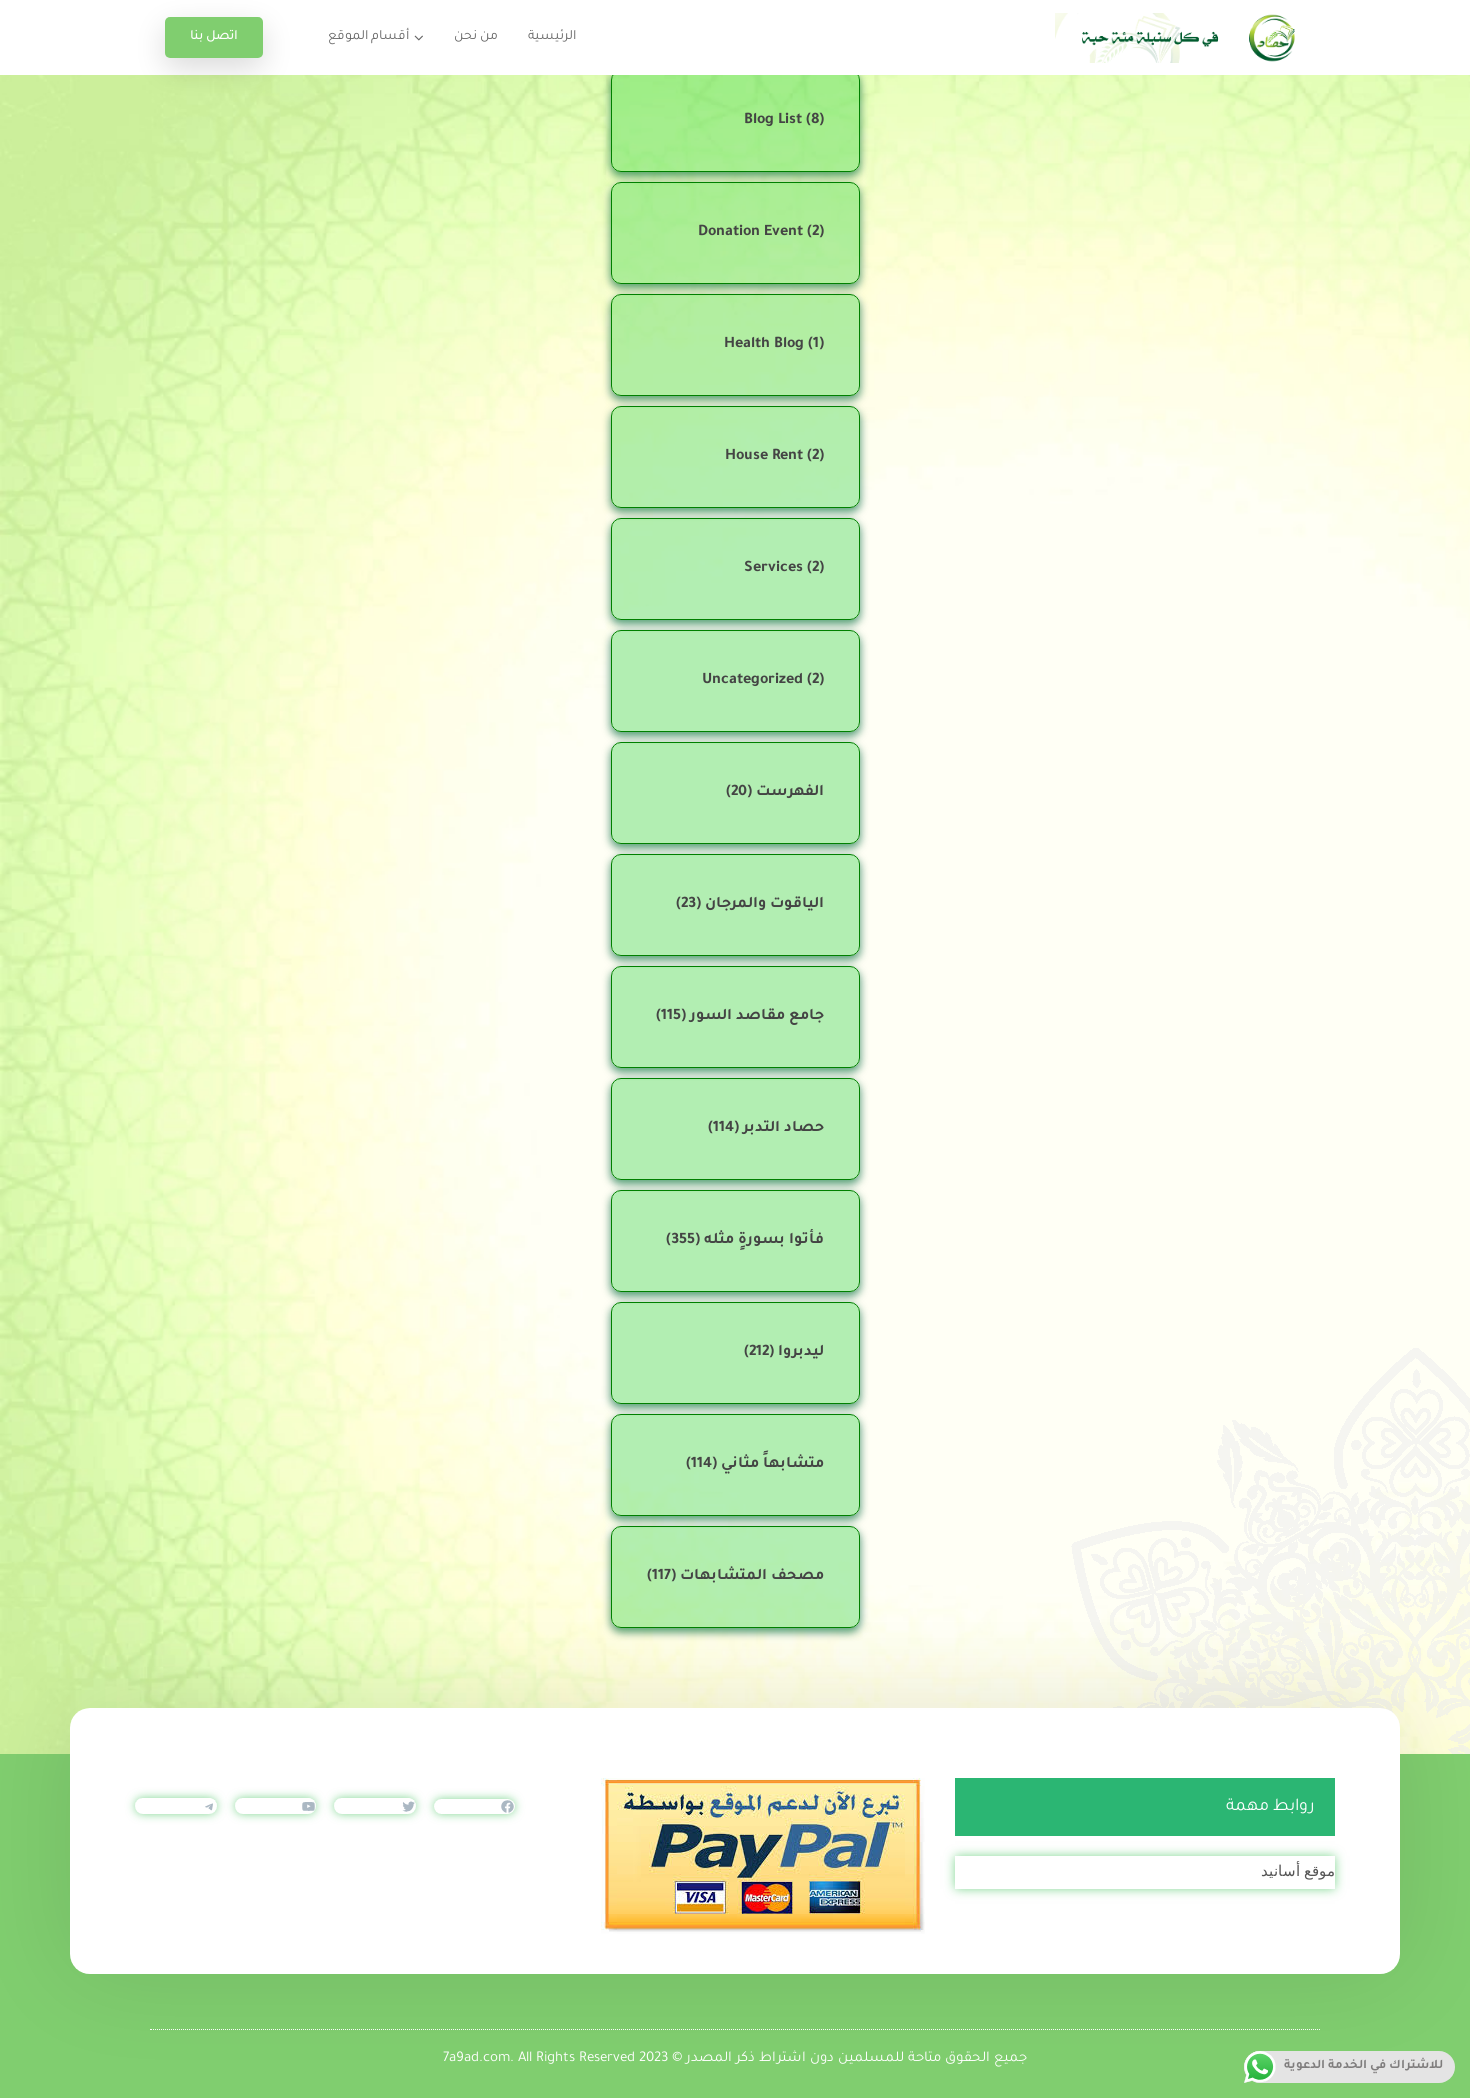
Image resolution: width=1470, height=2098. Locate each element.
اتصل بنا (214, 37)
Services (773, 569)
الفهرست (790, 793)
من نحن (476, 37)
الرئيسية (552, 37)
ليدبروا (801, 1353)
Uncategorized (752, 681)
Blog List (773, 121)
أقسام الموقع (368, 37)
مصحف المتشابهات (752, 1577)
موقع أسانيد (1298, 1870)
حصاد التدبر (783, 1129)
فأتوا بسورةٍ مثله (764, 1241)
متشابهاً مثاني (772, 1465)
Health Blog (764, 345)
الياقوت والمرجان (764, 905)
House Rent (764, 457)
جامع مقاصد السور (757, 1017)
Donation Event (750, 233)
